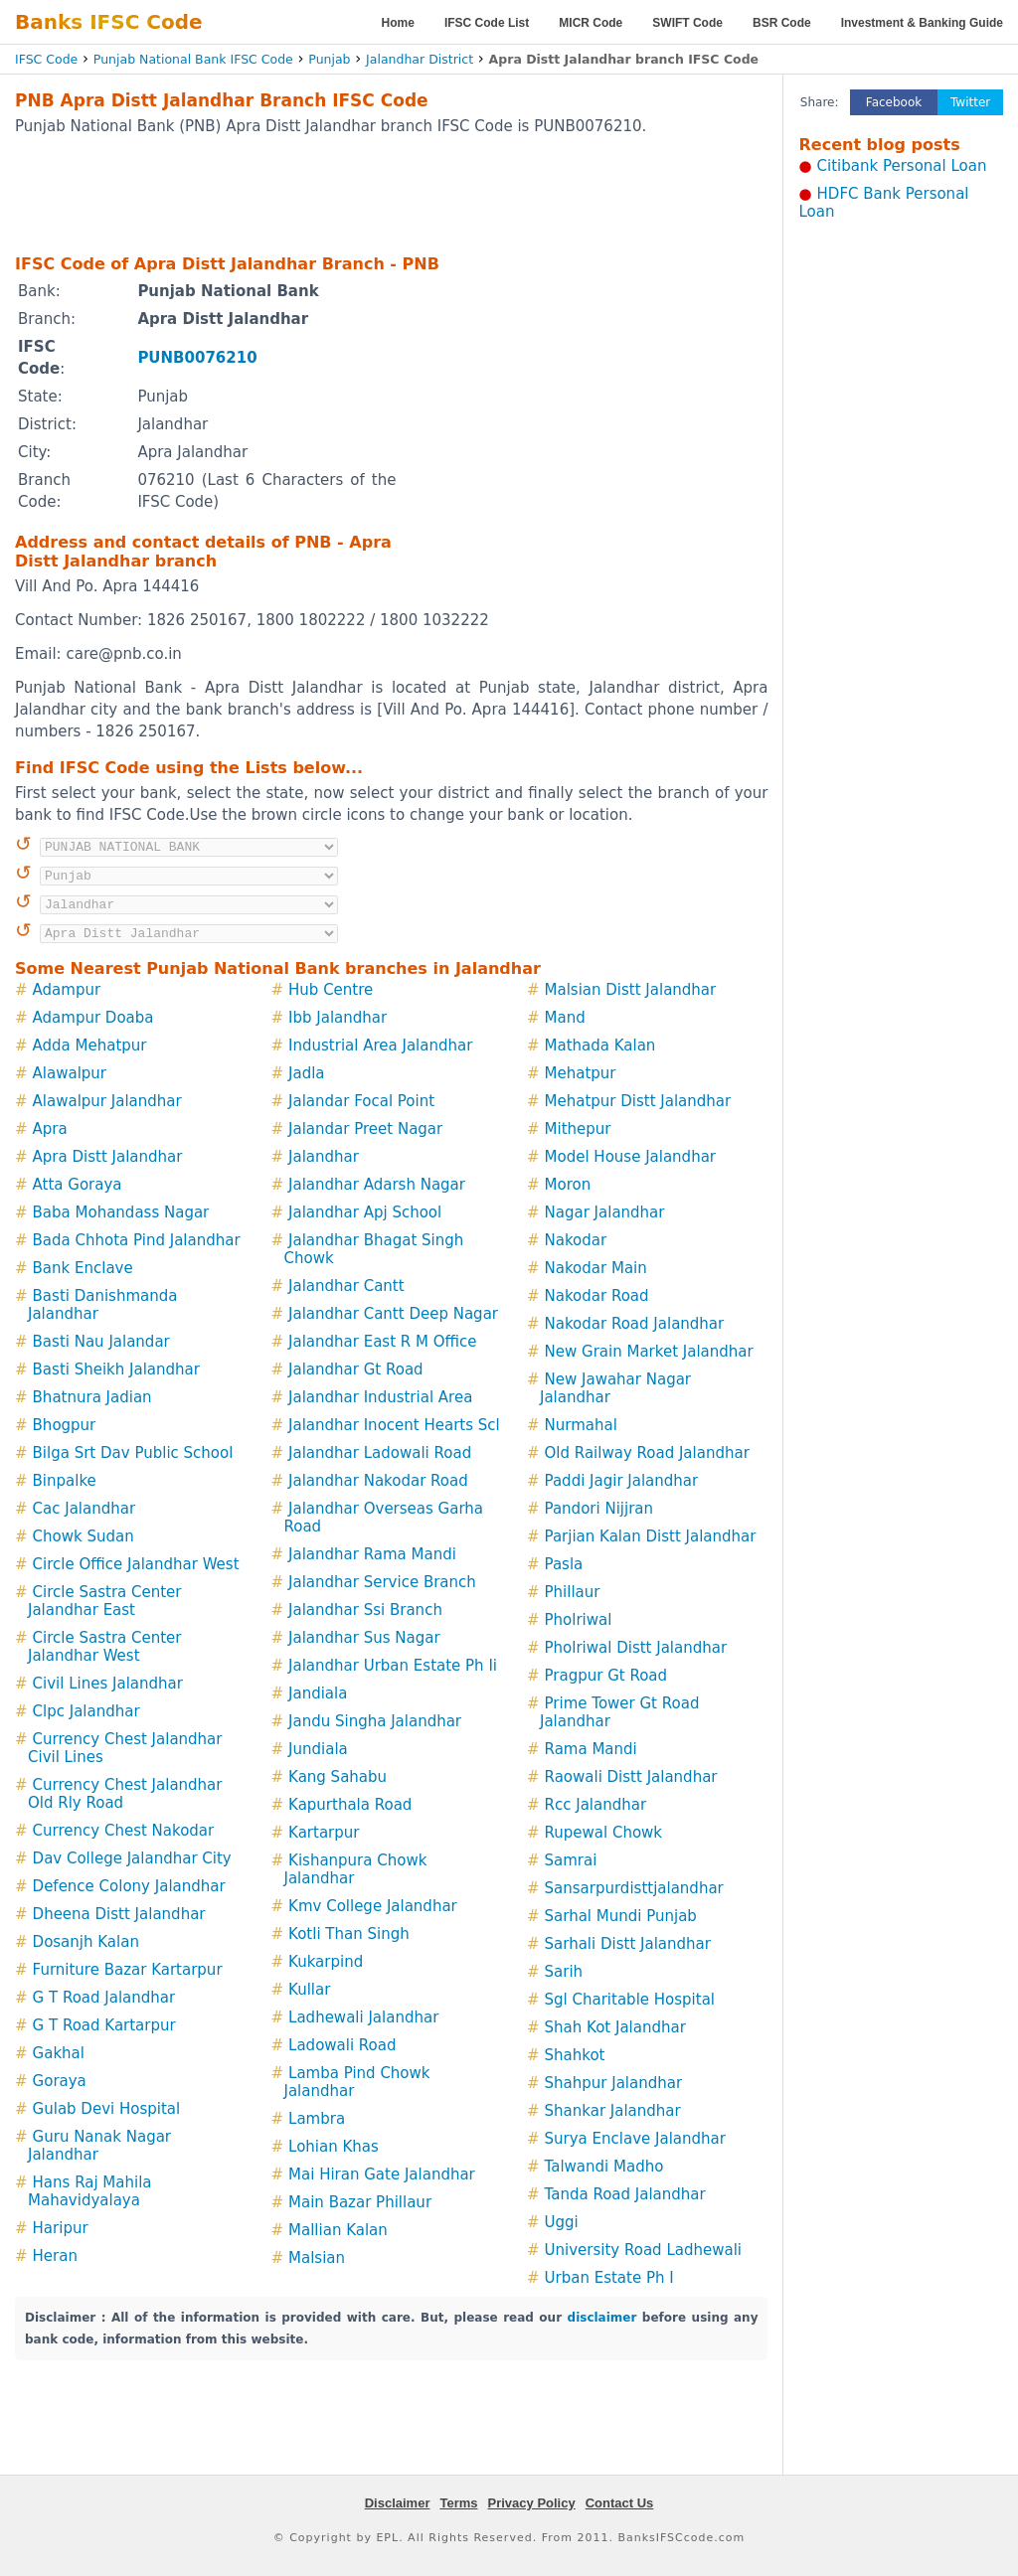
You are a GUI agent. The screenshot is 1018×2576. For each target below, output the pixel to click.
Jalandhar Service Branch (382, 1582)
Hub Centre (330, 990)
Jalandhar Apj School (364, 1212)
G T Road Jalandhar (104, 1998)
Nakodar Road (597, 1296)
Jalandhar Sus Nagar (364, 1638)
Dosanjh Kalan (86, 1942)
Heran (55, 2256)
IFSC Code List (486, 23)
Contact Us (620, 2503)
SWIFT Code (687, 23)
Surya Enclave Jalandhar (635, 2139)
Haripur (60, 2228)
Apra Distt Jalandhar (108, 1157)
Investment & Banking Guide (922, 23)
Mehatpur (580, 1073)
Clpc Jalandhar (86, 1711)
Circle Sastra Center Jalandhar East (105, 1601)
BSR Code (782, 23)
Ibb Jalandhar (337, 1018)
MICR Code (590, 23)
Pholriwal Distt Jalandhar (636, 1648)
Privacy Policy (532, 2503)
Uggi (562, 2222)
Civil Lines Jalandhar (108, 1683)
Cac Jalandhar (84, 1509)
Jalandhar (323, 1157)
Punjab (329, 59)
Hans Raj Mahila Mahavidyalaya (90, 2191)
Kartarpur (323, 1833)
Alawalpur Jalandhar (107, 1101)
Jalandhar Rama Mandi (372, 1554)
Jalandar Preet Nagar (365, 1129)
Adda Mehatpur (90, 1045)
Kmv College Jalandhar (372, 1906)
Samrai (571, 1860)
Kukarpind (325, 1962)
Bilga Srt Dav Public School (133, 1453)
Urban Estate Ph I (609, 2278)
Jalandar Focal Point (361, 1101)
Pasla (564, 1564)
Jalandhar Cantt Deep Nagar (393, 1314)
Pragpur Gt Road (606, 1676)
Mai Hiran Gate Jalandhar (381, 2174)
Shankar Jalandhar (613, 2111)
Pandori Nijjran (599, 1509)
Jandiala (317, 1693)
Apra (50, 1129)
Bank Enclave (83, 1268)
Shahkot (575, 2055)
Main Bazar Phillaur (359, 2202)
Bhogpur (64, 1425)
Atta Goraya (77, 1185)
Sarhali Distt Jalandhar (628, 1944)
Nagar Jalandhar (605, 1212)
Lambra (316, 2119)
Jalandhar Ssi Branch (365, 1610)
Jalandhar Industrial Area (380, 1397)
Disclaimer (397, 2503)
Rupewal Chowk (604, 1833)
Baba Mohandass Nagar (121, 1212)
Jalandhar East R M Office (382, 1342)
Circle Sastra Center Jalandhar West (105, 1647)
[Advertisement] (392, 194)
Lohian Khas (333, 2147)
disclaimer (602, 2318)
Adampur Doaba (93, 1018)
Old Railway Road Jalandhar (647, 1453)
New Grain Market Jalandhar (649, 1352)
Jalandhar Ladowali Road (379, 1453)
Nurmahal (581, 1425)
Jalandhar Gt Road (356, 1369)
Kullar (309, 1990)
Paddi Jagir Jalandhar (622, 1481)
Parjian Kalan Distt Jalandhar (651, 1536)
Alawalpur (69, 1073)
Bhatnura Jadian (92, 1397)
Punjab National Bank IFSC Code (193, 59)
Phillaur (572, 1592)
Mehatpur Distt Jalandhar (638, 1101)
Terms (458, 2503)
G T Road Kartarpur (104, 2025)
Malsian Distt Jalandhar (631, 990)
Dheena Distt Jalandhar (119, 1914)
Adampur (67, 990)
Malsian (316, 2258)
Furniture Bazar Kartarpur (128, 1970)
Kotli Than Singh (349, 1934)
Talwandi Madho (604, 2166)
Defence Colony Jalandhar (129, 1886)
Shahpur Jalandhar (614, 2083)
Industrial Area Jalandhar (380, 1045)
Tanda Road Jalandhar (625, 2194)
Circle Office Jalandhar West (136, 1564)
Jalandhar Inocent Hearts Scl (394, 1425)
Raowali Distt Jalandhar (631, 1777)
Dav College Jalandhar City (132, 1858)
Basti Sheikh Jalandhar (116, 1369)
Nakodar (576, 1240)
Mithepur (578, 1129)
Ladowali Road (342, 2045)
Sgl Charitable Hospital (630, 2000)
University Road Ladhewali (643, 2250)
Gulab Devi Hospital (107, 2109)
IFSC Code (46, 59)
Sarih (564, 1972)
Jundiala (318, 1749)
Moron (568, 1185)
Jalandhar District (419, 59)
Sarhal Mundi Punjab (621, 1916)
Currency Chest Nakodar (124, 1831)
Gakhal (59, 2053)
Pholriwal (578, 1620)
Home (398, 23)
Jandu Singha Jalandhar (374, 1721)
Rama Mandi (591, 1749)
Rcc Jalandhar (596, 1805)
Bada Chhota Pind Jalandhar (137, 1240)
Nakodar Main (596, 1268)
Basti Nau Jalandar (101, 1342)
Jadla (306, 1073)
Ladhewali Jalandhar (363, 2017)
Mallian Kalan (338, 2230)
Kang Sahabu (337, 1777)
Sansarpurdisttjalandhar (634, 1888)
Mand (565, 1018)
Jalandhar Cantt (346, 1286)
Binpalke (64, 1481)
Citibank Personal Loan (902, 166)
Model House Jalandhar (630, 1157)
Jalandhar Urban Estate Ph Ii (392, 1666)
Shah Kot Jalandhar (615, 2027)
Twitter (970, 102)
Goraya (59, 2081)
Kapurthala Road (350, 1805)
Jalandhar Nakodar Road (378, 1481)
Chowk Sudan (83, 1536)
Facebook (894, 102)
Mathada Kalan (600, 1045)
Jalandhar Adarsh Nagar (376, 1185)
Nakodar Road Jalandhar (635, 1324)
